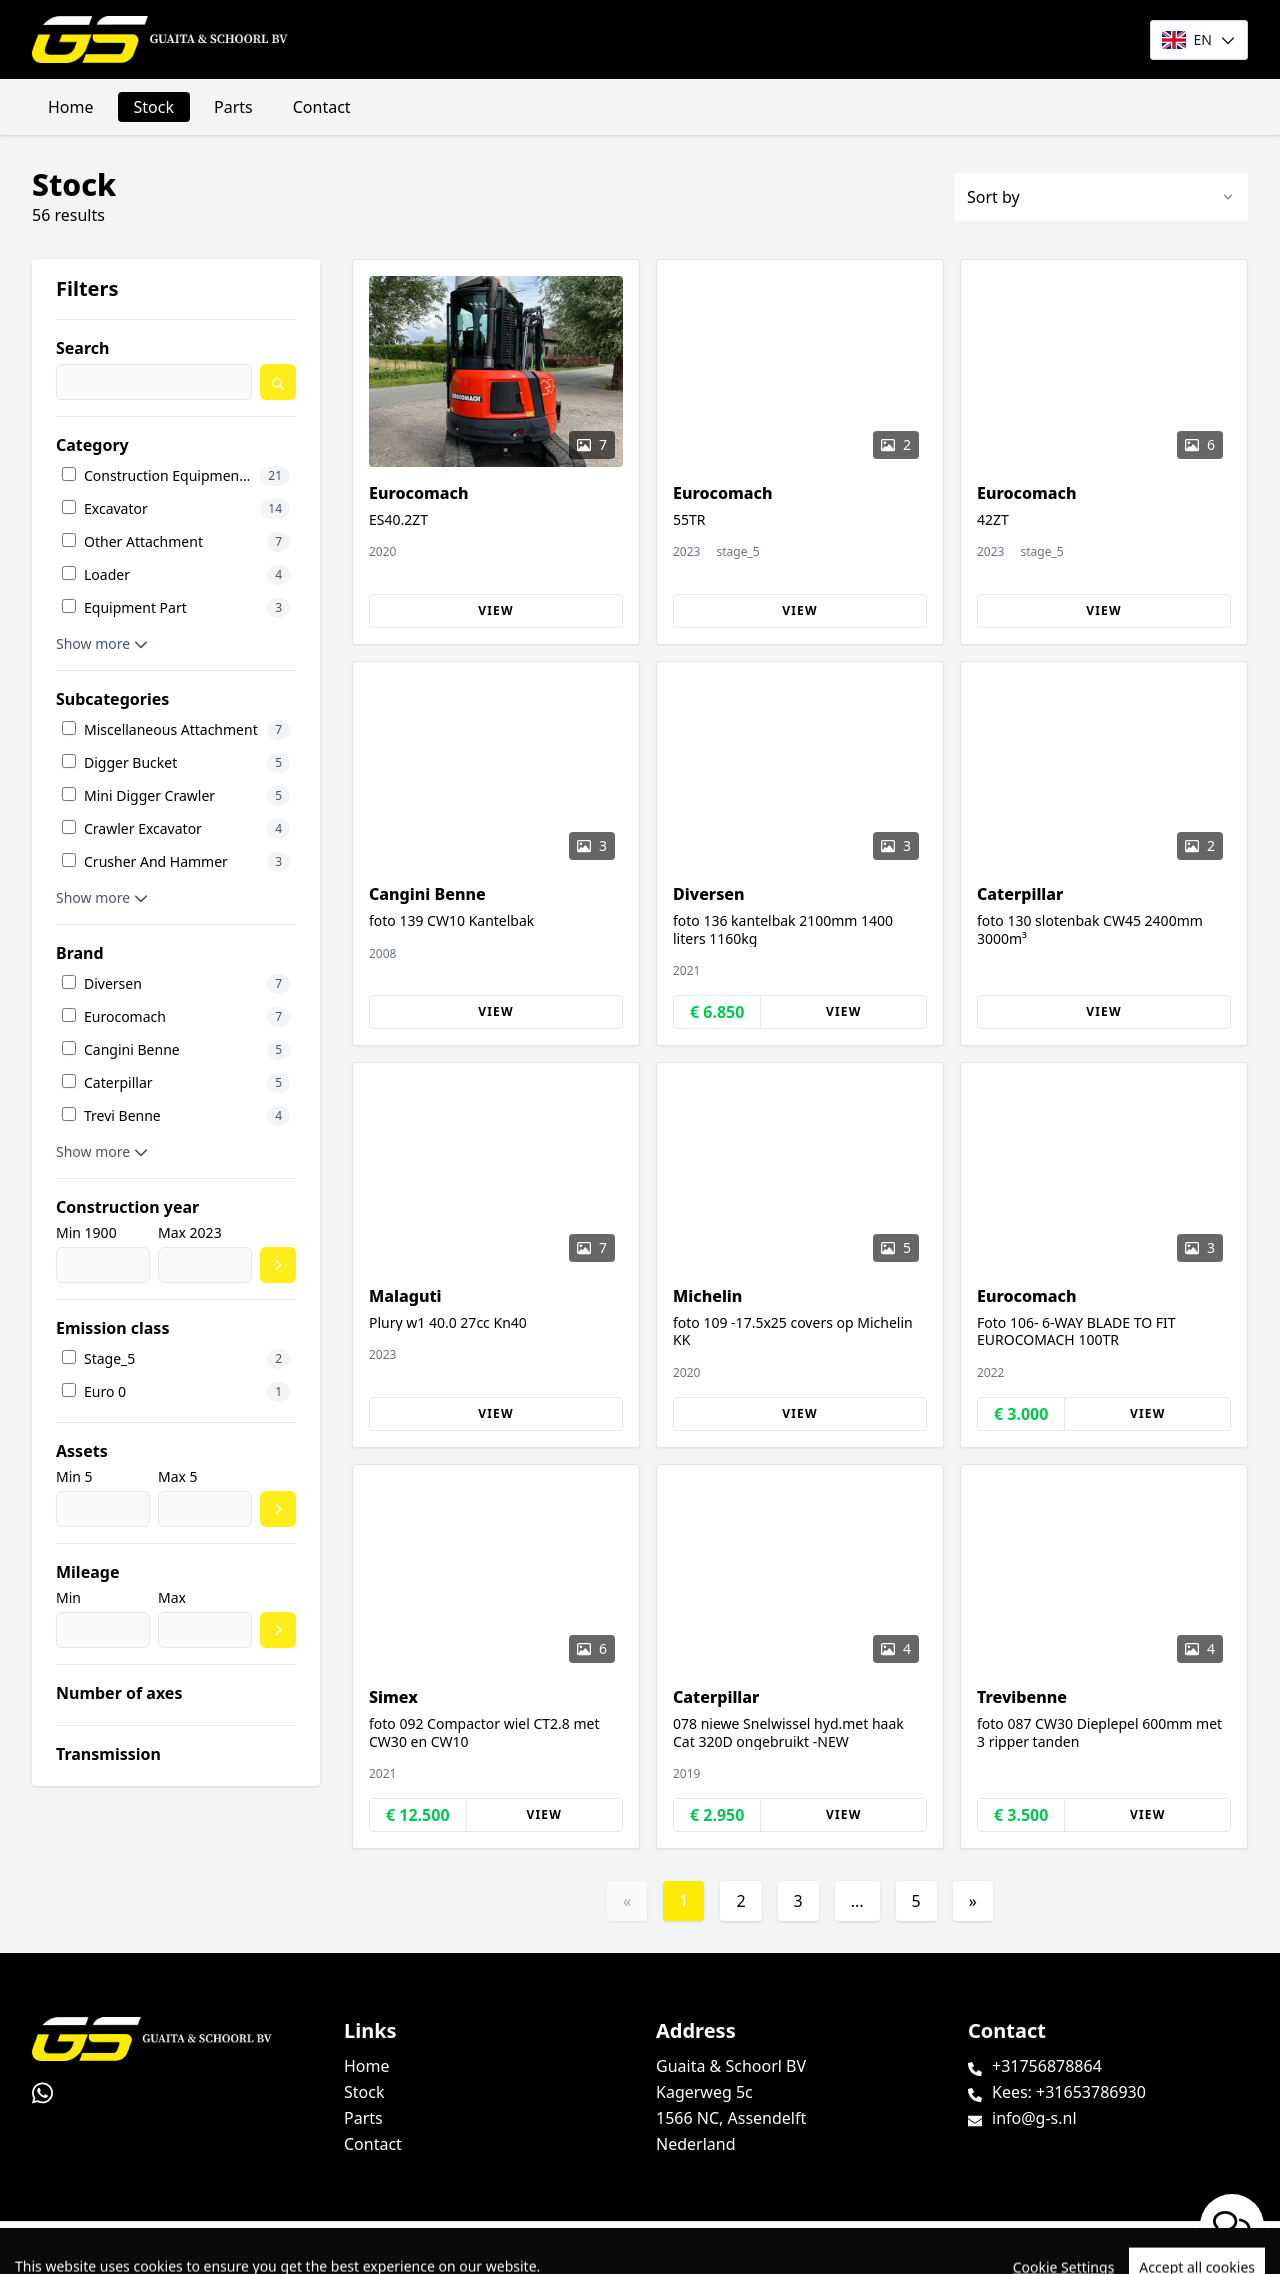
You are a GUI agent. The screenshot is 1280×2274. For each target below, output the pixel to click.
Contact (322, 107)
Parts (233, 107)
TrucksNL (139, 2247)
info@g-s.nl (1034, 2118)
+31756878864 (1047, 2066)
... (857, 1901)
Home (71, 107)
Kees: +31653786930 (1069, 2092)
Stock (154, 107)
